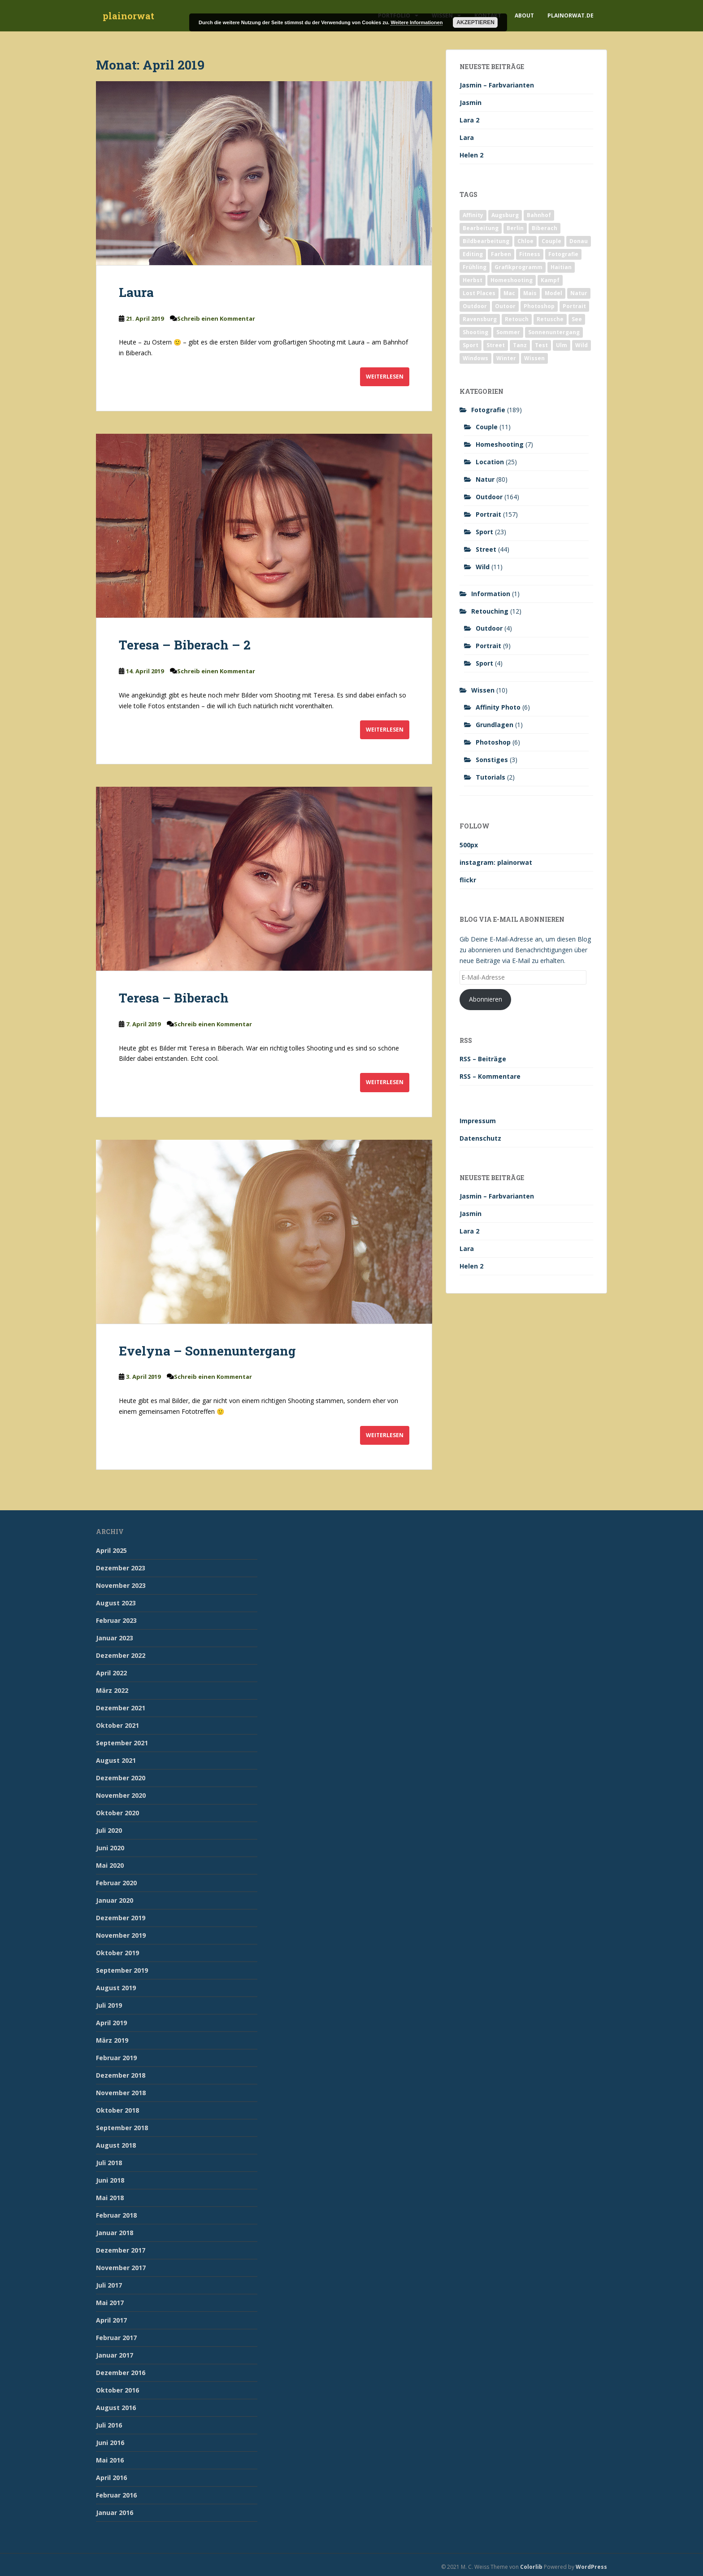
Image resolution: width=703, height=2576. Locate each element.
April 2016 (111, 2477)
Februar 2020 (116, 1883)
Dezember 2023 (120, 1568)
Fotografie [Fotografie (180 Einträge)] (563, 254)
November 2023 (121, 1585)
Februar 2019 (116, 2057)
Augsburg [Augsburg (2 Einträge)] (505, 215)
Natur (485, 479)
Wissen (483, 690)
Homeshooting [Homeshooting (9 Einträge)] (511, 280)
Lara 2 (469, 120)
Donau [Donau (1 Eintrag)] (578, 241)
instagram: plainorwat (496, 862)
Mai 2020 (110, 1865)
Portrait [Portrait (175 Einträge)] (574, 306)
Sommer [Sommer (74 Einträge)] (508, 332)
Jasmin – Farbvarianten (497, 85)
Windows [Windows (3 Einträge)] (475, 358)
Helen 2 (471, 155)
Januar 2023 (114, 1638)
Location (490, 462)
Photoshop (493, 742)
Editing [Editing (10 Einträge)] (473, 254)
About (524, 15)
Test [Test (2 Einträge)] (541, 345)
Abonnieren (485, 999)
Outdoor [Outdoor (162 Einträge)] (475, 306)
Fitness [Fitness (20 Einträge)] (529, 254)
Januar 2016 (114, 2512)
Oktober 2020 (117, 1813)
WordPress (591, 2567)
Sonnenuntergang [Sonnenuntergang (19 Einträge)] (554, 332)
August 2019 (116, 1987)
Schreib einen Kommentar (216, 318)
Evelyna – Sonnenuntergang (207, 1350)
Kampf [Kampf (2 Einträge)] (550, 280)
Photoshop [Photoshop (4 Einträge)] (539, 306)
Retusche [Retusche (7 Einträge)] (550, 319)
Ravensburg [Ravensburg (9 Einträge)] (480, 319)
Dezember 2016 (120, 2372)
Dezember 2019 (120, 1917)
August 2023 (116, 1603)
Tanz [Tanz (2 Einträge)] (520, 345)
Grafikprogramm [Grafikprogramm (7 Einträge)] (518, 267)
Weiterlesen (385, 376)
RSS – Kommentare (490, 1076)
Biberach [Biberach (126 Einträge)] (544, 228)
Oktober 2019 (117, 1952)
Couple (487, 427)
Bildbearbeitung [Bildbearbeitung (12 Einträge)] (486, 241)
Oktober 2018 (117, 2110)
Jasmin (471, 102)
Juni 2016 (110, 2442)
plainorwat (128, 16)
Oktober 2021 (117, 1725)
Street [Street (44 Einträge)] (495, 345)
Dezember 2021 (120, 1708)
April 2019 (111, 2022)
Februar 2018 (116, 2215)
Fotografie (488, 409)
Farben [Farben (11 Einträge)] (501, 254)
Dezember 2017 (120, 2250)
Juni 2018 (110, 2180)
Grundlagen (494, 724)
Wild (483, 566)
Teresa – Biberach (174, 997)
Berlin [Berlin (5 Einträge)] (515, 228)
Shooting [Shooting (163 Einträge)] (475, 332)
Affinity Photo (498, 707)
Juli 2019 (109, 2005)
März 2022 (112, 1690)
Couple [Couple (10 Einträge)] (551, 241)
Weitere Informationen (417, 22)
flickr (468, 880)
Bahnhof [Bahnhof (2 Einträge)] (539, 215)
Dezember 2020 (120, 1778)
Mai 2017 (110, 2302)
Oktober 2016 (117, 2390)
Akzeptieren (475, 22)
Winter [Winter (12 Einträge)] (506, 358)
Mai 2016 (110, 2460)
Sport (484, 531)
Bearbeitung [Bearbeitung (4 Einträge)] (481, 228)
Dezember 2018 (120, 2075)
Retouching (489, 611)
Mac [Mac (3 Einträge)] (509, 293)
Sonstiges (492, 759)
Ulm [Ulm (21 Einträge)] (561, 345)
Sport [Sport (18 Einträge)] (470, 345)
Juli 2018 (109, 2162)
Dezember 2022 (120, 1655)
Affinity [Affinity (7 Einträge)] (473, 215)
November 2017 (121, 2267)
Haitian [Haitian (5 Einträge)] (561, 267)
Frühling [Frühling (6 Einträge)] (474, 267)
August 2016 (116, 2407)
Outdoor (489, 497)
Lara (467, 137)
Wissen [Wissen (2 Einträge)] (534, 358)
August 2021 (116, 1760)
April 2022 (111, 1673)
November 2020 (121, 1795)
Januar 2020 (114, 1900)
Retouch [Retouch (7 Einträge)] (517, 319)
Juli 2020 (109, 1830)
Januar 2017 (114, 2355)
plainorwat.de (570, 15)
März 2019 (112, 2040)
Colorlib (531, 2567)
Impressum (478, 1120)
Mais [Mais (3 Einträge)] (530, 293)
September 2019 (122, 1970)
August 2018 (116, 2145)
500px (469, 845)
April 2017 (111, 2320)
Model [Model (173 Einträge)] (553, 293)
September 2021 (122, 1743)
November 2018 (121, 2092)
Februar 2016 (116, 2495)
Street (486, 549)
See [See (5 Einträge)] (577, 319)
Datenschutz (480, 1138)
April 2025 (111, 1550)
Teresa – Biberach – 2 (185, 644)
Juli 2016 (109, 2425)
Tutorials (490, 777)
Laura (136, 292)
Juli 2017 (109, 2285)
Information (490, 593)
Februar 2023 (116, 1620)
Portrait (488, 514)
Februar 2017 (116, 2337)
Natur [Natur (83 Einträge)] (578, 293)
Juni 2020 (110, 1848)
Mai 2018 (110, 2197)
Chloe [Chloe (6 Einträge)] (525, 241)
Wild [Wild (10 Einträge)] (581, 345)
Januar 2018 (114, 2232)
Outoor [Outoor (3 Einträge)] (505, 306)
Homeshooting (500, 444)
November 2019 (121, 1935)
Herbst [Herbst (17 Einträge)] (472, 280)
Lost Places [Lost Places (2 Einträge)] (479, 293)
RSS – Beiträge (483, 1059)
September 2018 (122, 2127)
